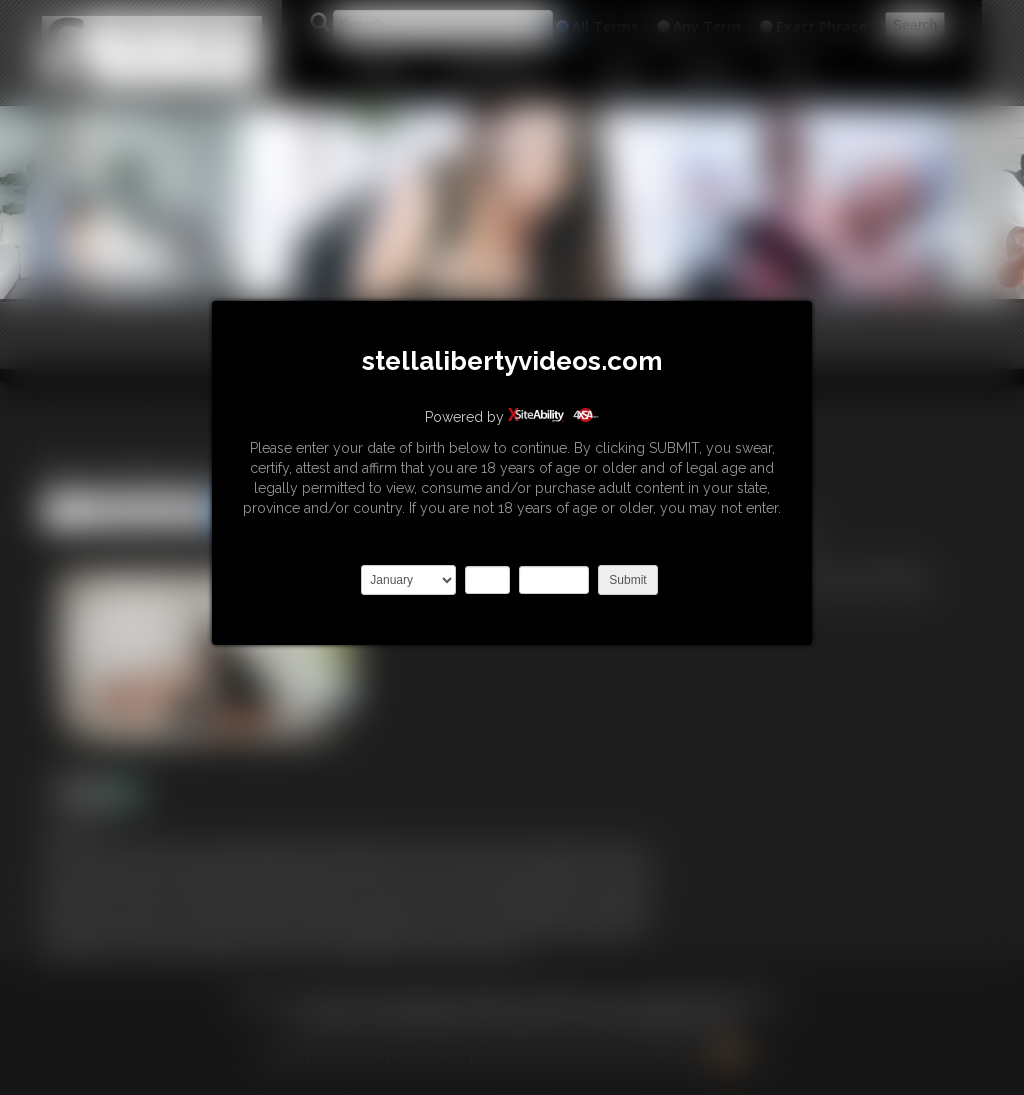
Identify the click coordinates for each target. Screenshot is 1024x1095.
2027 (554, 580)
